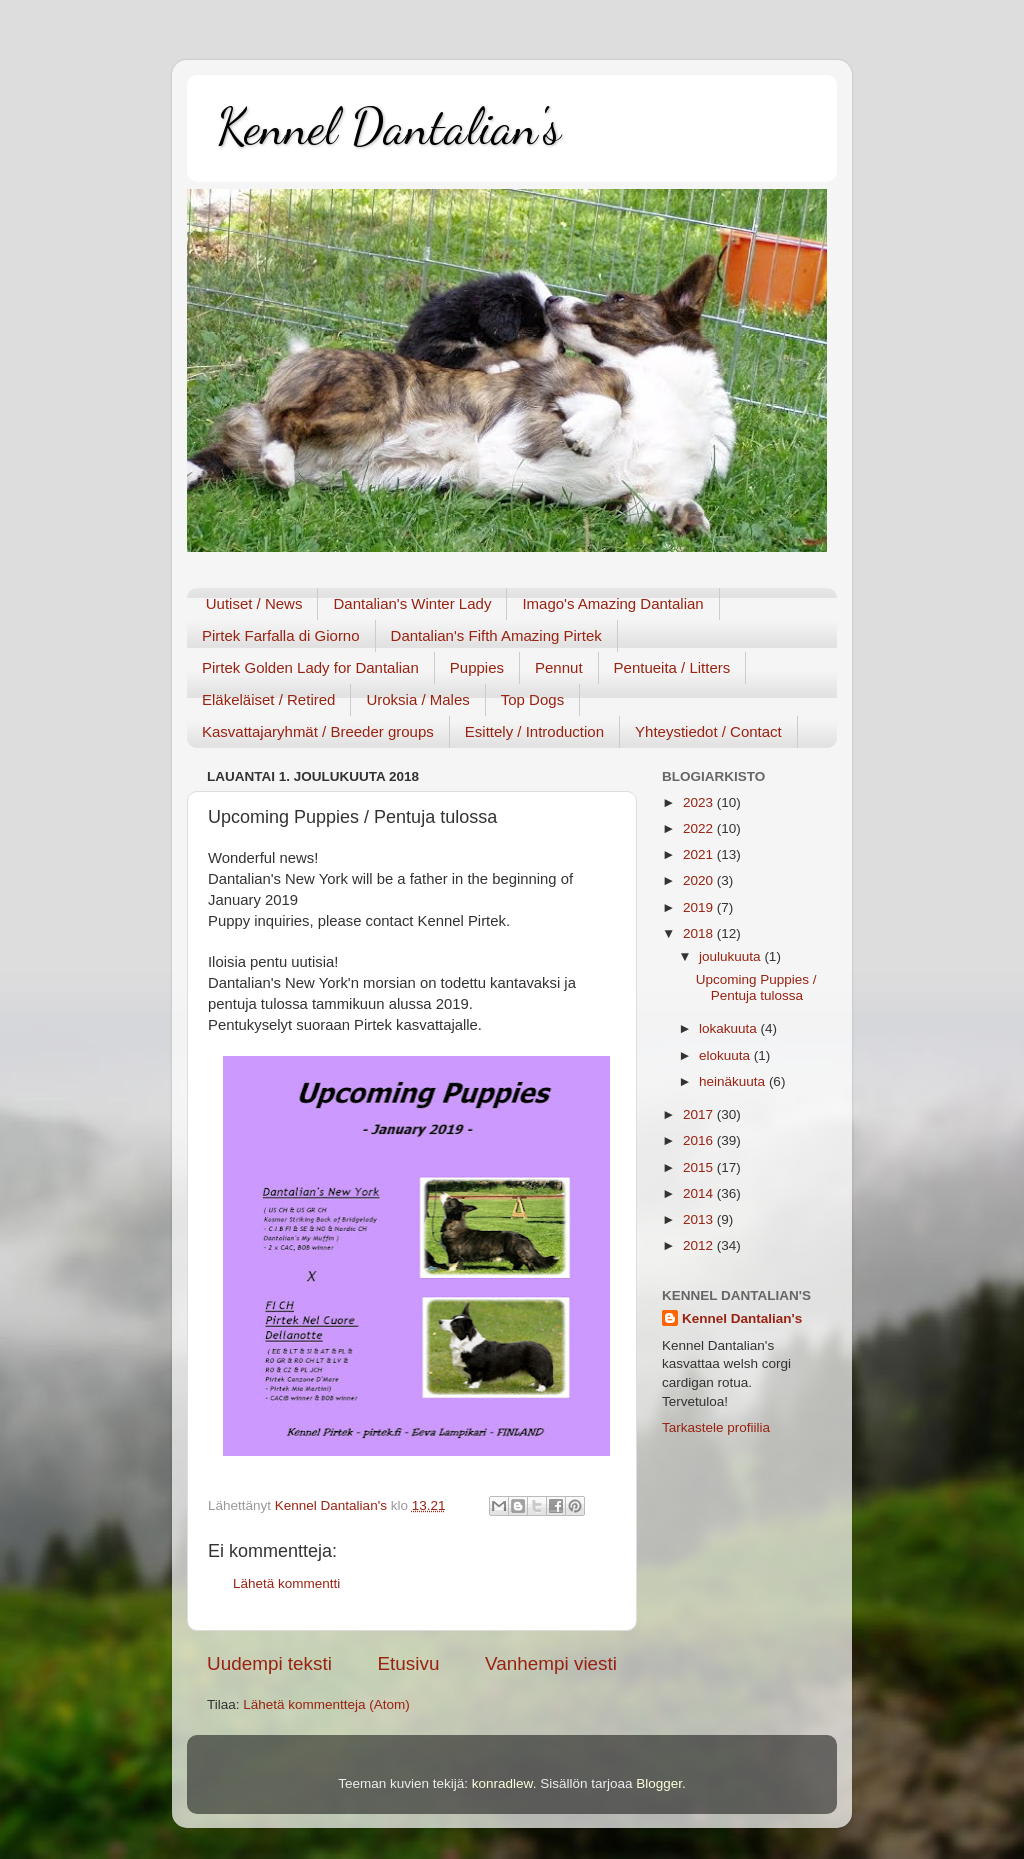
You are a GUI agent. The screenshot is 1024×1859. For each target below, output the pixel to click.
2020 (700, 880)
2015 (700, 1167)
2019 (700, 907)
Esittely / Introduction (534, 731)
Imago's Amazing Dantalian (612, 603)
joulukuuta (731, 956)
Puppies (477, 667)
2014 (700, 1193)
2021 (700, 854)
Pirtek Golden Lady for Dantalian (310, 667)
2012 (700, 1245)
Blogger (659, 1783)
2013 (700, 1219)
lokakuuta (730, 1028)
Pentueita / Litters (672, 667)
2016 (700, 1140)
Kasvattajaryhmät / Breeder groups (318, 731)
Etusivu (409, 1663)
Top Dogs (532, 699)
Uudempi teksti (269, 1663)
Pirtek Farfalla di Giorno (281, 635)
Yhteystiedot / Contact (708, 731)
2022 (700, 828)
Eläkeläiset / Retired (268, 699)
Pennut (559, 667)
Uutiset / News (254, 603)
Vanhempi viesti (551, 1663)
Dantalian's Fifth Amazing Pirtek (496, 635)
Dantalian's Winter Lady (412, 603)
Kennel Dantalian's (389, 127)
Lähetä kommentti (286, 1583)
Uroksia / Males (417, 699)
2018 (700, 933)
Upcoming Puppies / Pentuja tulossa (756, 987)
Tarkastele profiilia (716, 1427)
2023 (700, 802)
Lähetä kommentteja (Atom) (326, 1704)
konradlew (502, 1783)
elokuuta (726, 1055)
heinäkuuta (734, 1081)
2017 (700, 1114)
